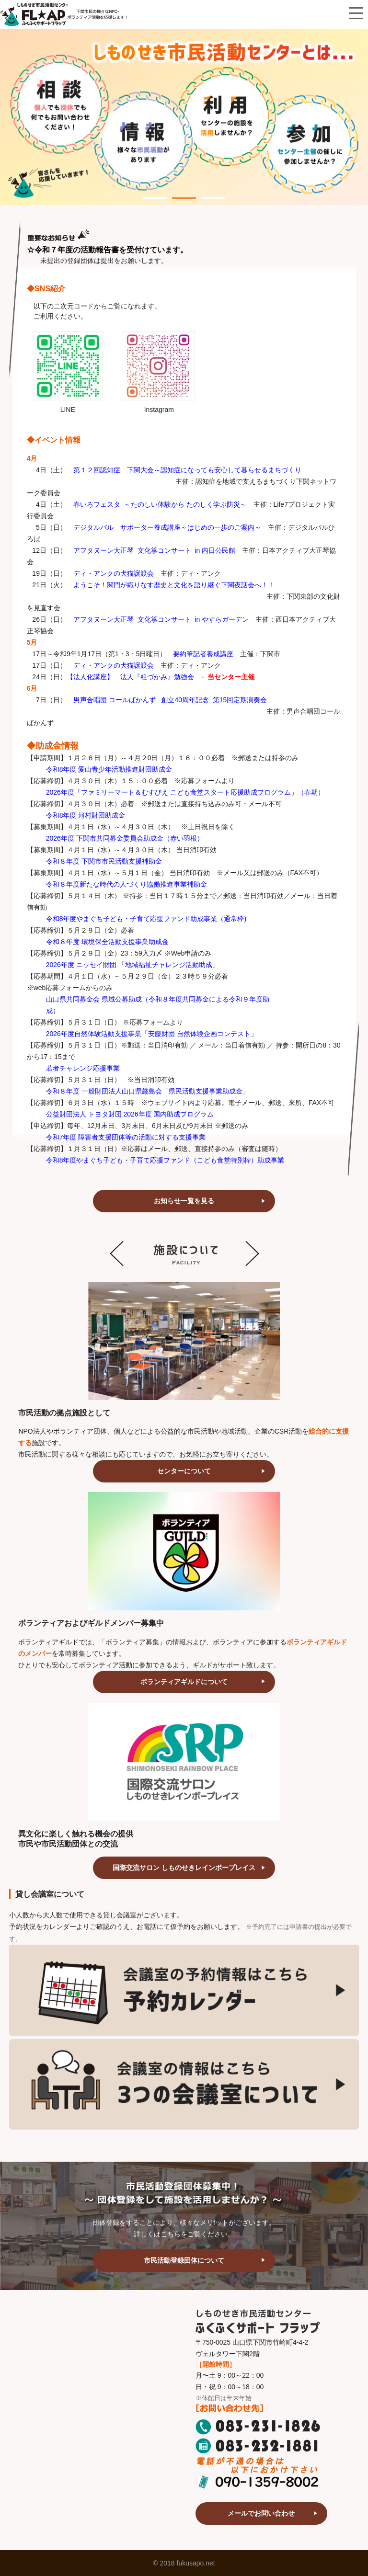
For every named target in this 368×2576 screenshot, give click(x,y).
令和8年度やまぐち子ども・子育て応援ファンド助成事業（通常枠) (146, 919)
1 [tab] (148, 192)
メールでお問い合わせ (261, 2513)
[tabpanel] (184, 117)
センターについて (184, 1471)
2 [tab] (177, 192)
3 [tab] (205, 192)
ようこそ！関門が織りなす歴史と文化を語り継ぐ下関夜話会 (163, 585)
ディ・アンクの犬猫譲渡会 (113, 665)
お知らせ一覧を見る (184, 1201)
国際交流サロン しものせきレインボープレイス (184, 1867)
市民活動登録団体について (184, 2260)
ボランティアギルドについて (184, 1682)
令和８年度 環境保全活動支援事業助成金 (107, 942)
